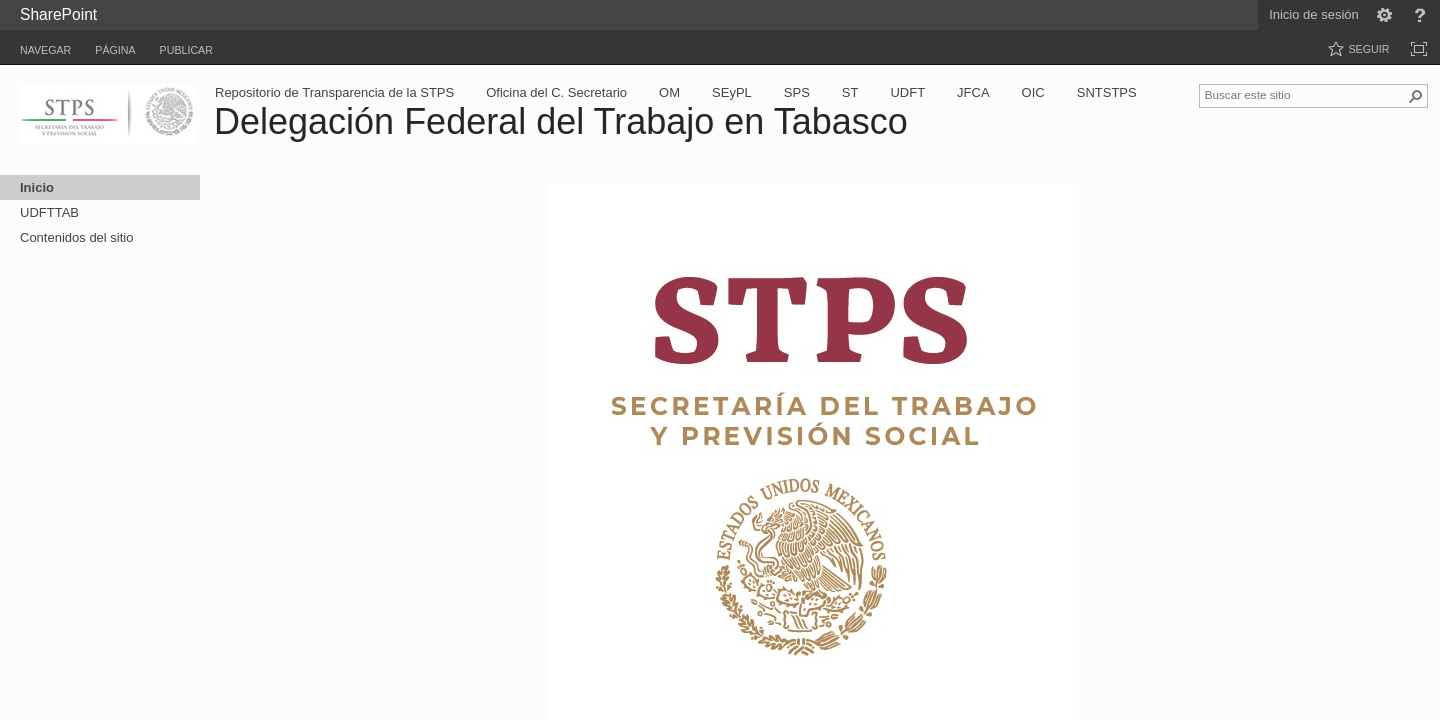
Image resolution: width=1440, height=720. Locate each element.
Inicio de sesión (1314, 14)
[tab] (45, 46)
